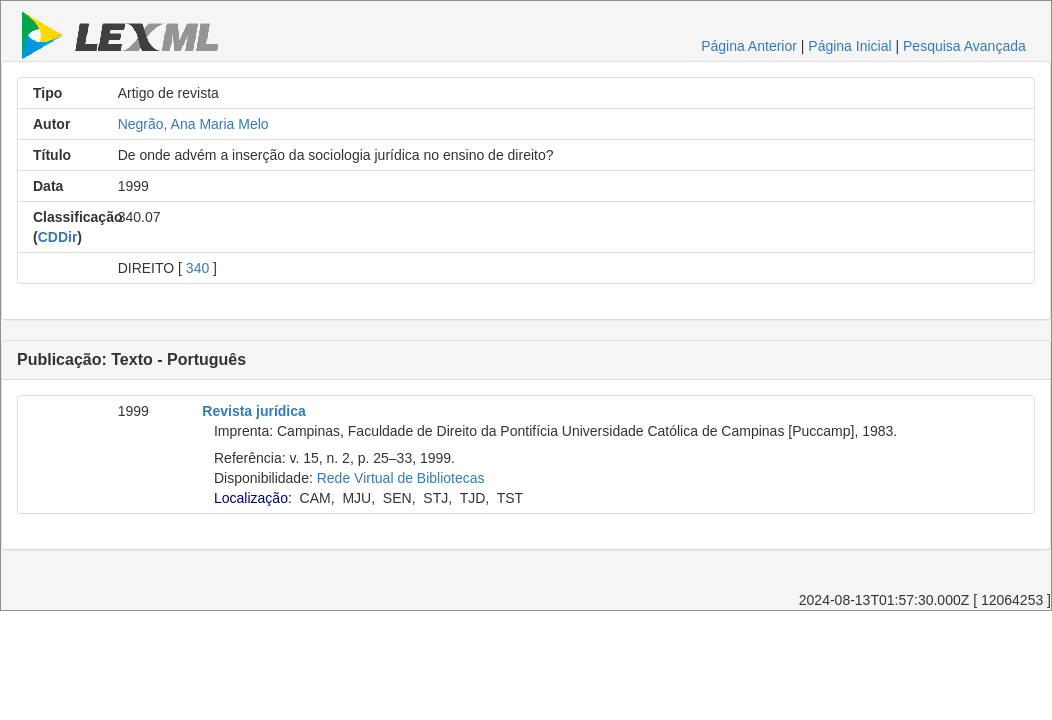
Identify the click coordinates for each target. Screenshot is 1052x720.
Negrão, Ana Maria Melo (193, 124)
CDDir (58, 237)
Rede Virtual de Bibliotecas (401, 478)
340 (197, 268)
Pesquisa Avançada (964, 46)
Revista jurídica (254, 411)
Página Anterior (749, 46)
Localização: (253, 498)
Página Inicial (849, 46)
